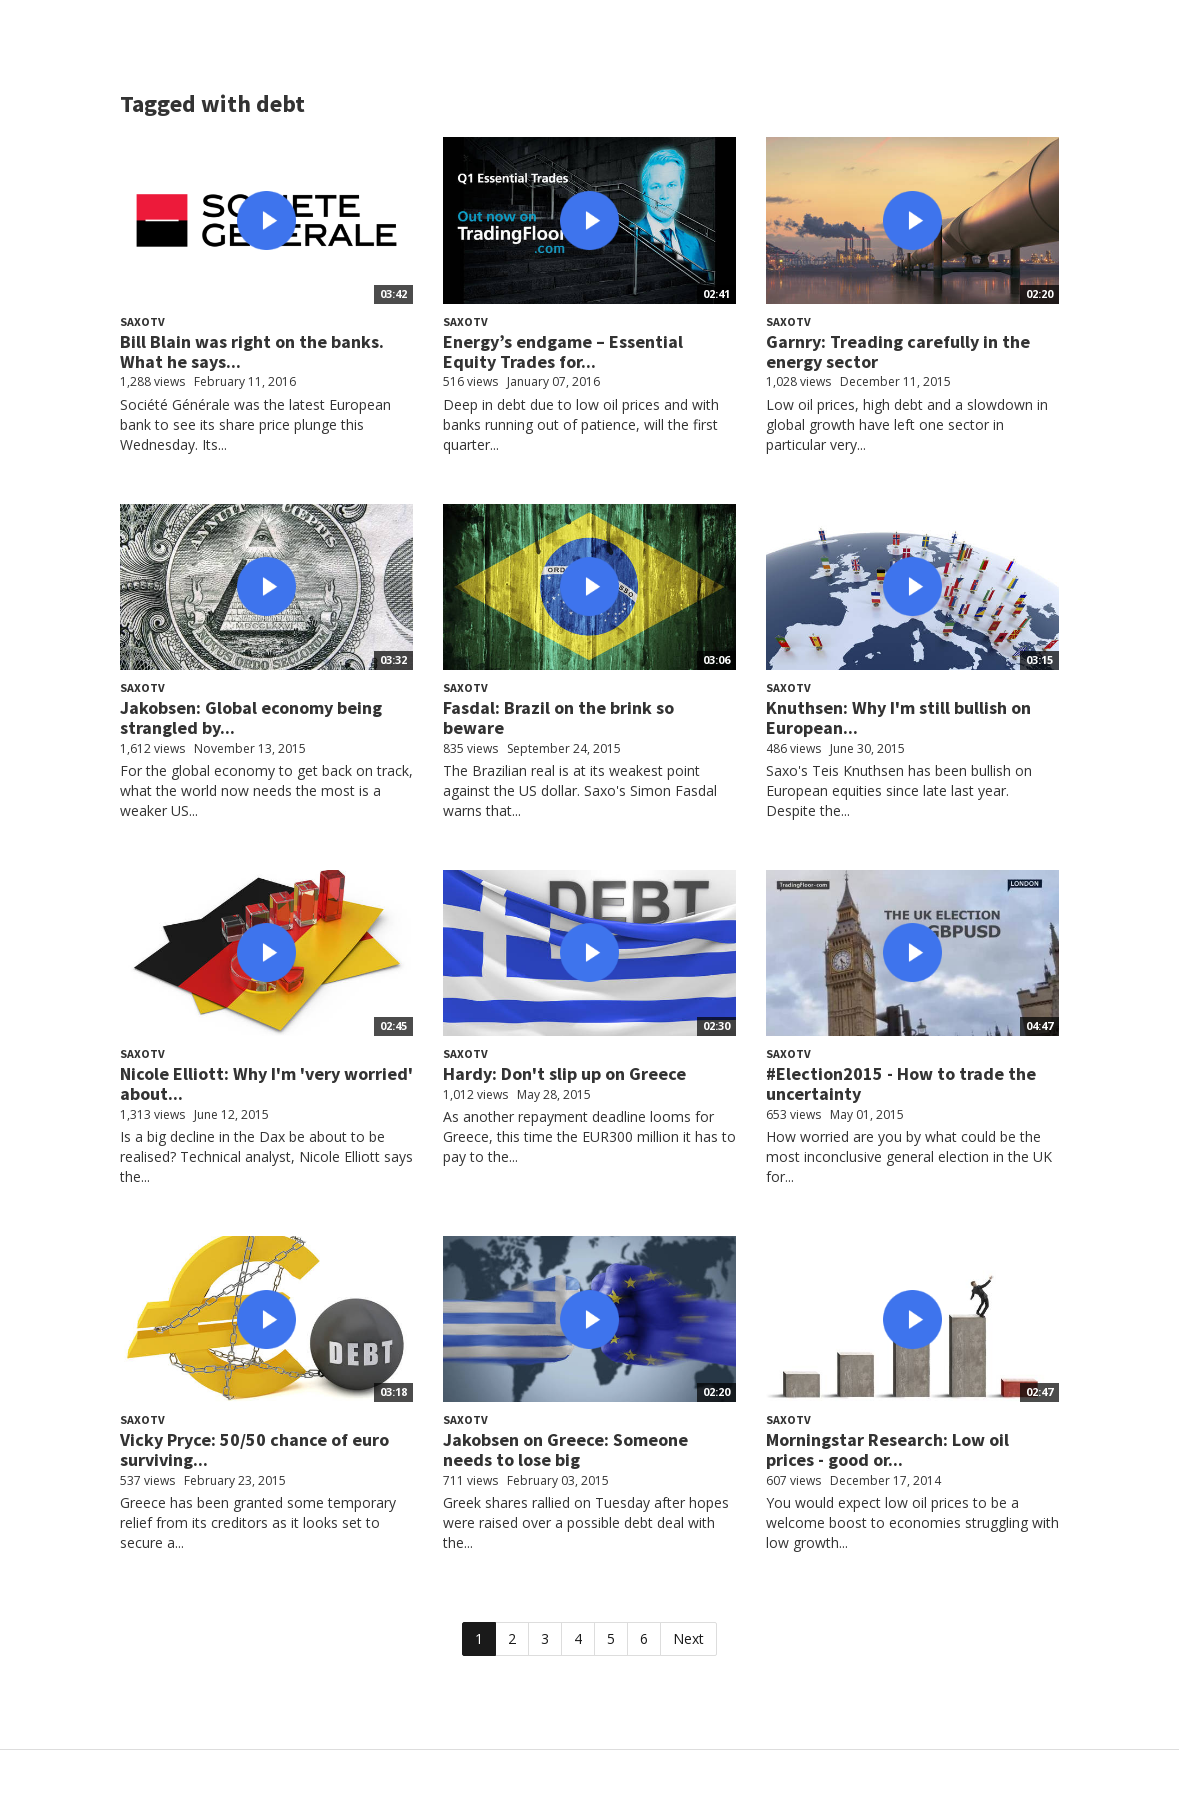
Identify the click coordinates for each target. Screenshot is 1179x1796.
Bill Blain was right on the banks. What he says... (252, 351)
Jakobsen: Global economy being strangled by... (251, 717)
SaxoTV (142, 321)
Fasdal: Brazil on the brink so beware (558, 717)
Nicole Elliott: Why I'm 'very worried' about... (266, 1083)
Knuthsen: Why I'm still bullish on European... (898, 717)
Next (688, 1638)
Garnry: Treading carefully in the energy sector (898, 351)
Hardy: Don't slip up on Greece (564, 1073)
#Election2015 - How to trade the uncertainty (901, 1083)
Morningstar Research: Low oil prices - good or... (887, 1449)
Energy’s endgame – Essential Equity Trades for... (563, 351)
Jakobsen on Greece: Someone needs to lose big (565, 1449)
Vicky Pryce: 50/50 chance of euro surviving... (254, 1449)
